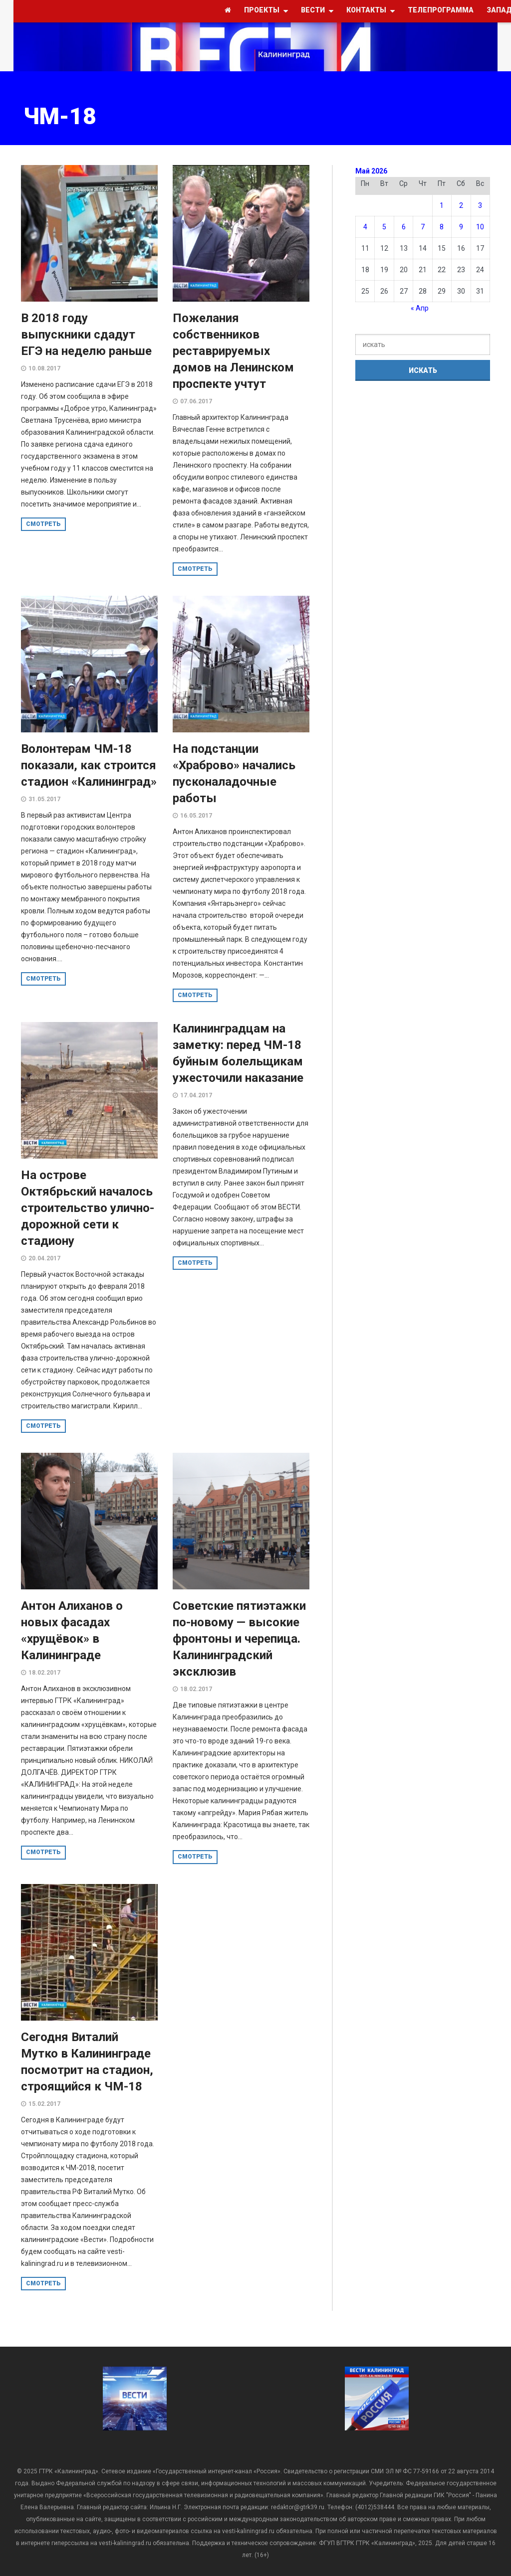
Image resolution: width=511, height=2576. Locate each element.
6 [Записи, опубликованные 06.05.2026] (404, 227)
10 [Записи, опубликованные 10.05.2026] (480, 227)
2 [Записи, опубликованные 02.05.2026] (461, 205)
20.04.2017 (44, 1258)
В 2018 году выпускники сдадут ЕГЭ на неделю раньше (86, 334)
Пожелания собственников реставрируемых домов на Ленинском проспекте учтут (233, 351)
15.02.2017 (44, 2103)
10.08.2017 (44, 368)
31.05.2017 (44, 799)
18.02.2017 (44, 1672)
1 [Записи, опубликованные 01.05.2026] (442, 205)
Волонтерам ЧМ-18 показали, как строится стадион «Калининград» (89, 765)
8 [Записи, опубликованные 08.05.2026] (442, 227)
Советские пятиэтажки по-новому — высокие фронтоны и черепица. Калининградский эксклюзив (239, 1639)
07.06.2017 (196, 401)
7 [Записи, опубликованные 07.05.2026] (423, 227)
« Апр (420, 308)
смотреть (43, 523)
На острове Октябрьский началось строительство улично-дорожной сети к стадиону (87, 1208)
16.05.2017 (196, 815)
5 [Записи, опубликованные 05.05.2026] (384, 227)
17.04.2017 (196, 1095)
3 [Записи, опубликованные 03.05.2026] (480, 205)
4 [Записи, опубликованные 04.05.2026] (365, 227)
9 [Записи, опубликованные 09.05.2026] (461, 227)
